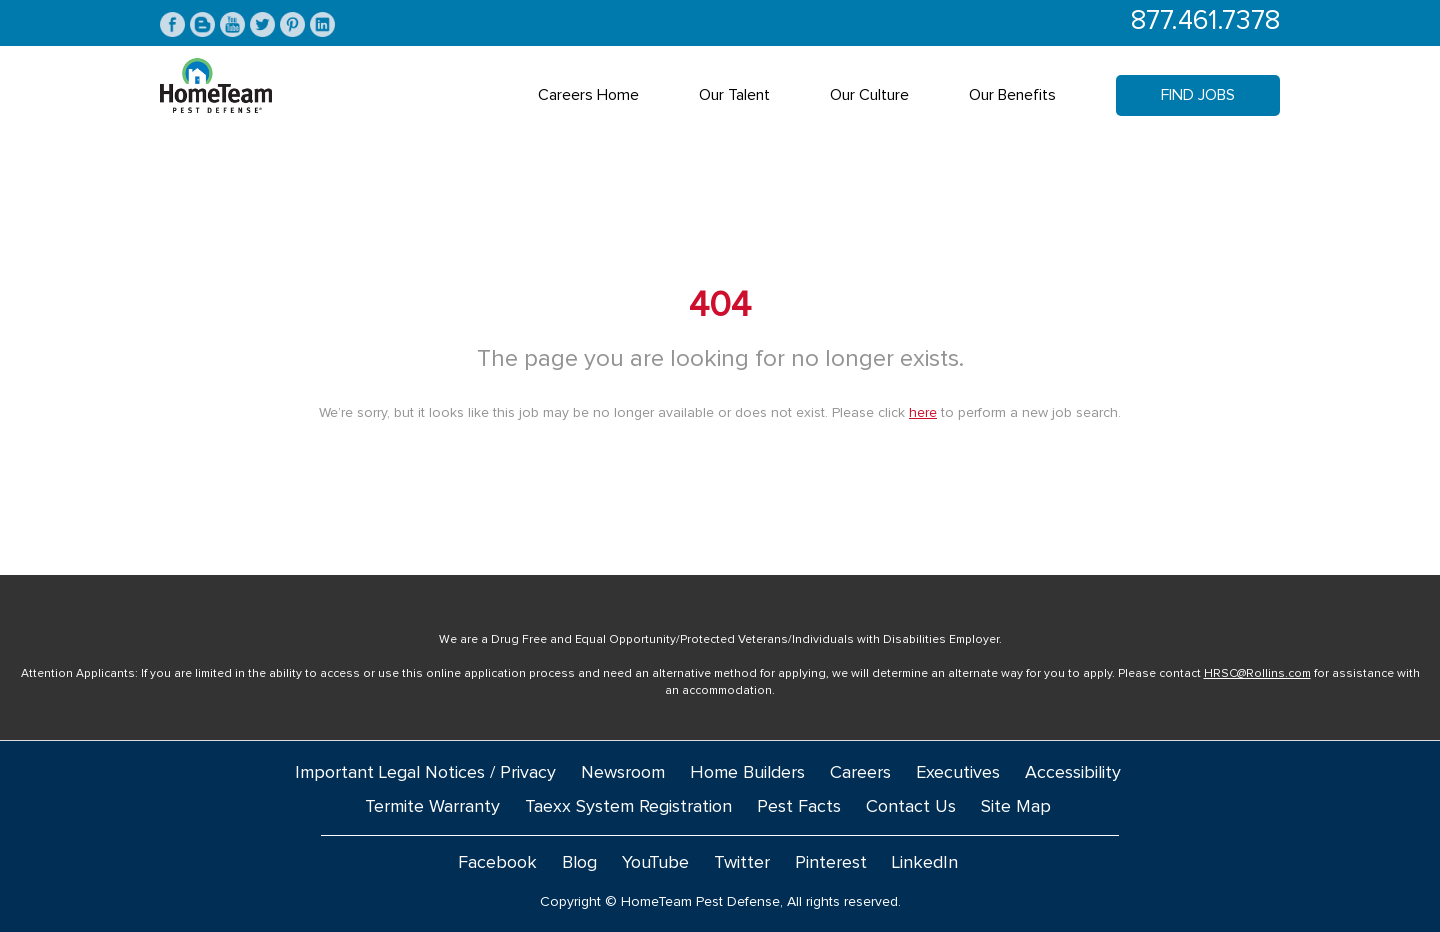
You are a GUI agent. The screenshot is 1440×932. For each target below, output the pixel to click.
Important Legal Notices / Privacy (425, 773)
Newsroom (623, 773)
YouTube (655, 863)
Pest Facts (799, 807)
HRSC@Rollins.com (1257, 674)
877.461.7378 (1205, 21)
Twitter (742, 863)
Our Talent (734, 95)
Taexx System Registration (628, 807)
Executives (958, 773)
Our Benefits (1012, 95)
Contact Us (911, 807)
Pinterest (831, 863)
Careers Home (588, 95)
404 (720, 306)
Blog (579, 863)
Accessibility (1073, 773)
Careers (860, 773)
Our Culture (869, 95)
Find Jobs (1198, 95)
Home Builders (747, 773)
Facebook (497, 863)
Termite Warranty (432, 807)
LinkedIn (925, 863)
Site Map (1016, 807)
